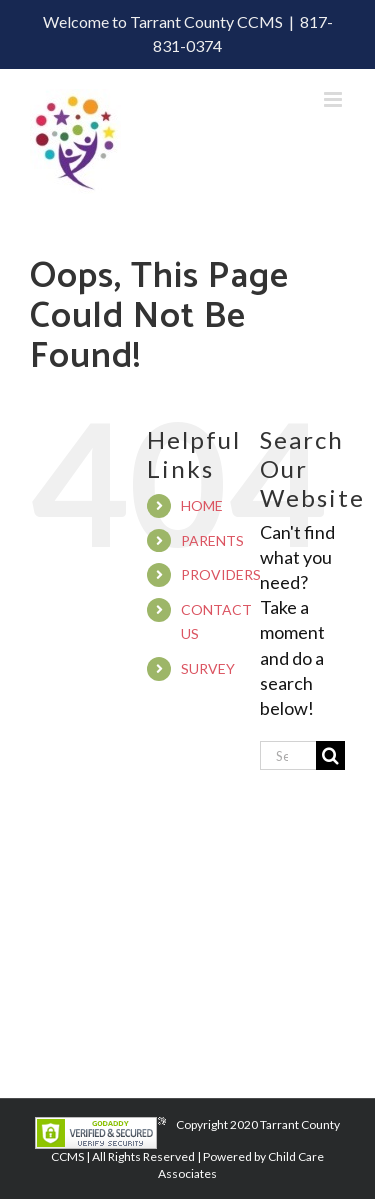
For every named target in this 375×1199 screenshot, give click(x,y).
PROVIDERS (221, 574)
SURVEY (208, 668)
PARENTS (212, 540)
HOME (202, 505)
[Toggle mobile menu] (334, 99)
